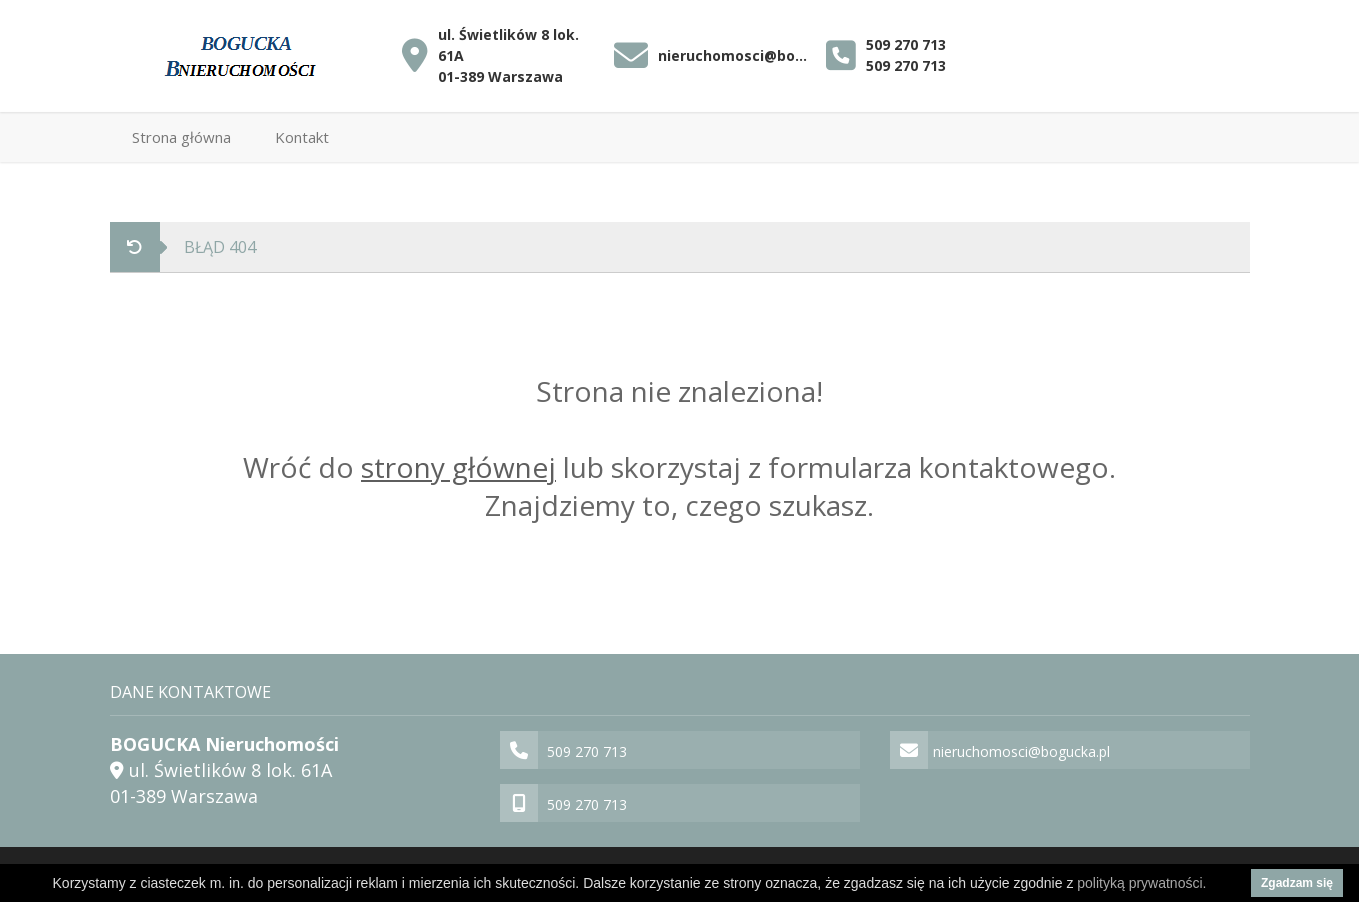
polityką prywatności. (1141, 883)
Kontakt (302, 137)
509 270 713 (906, 44)
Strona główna (181, 137)
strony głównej (458, 467)
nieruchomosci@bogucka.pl (737, 55)
